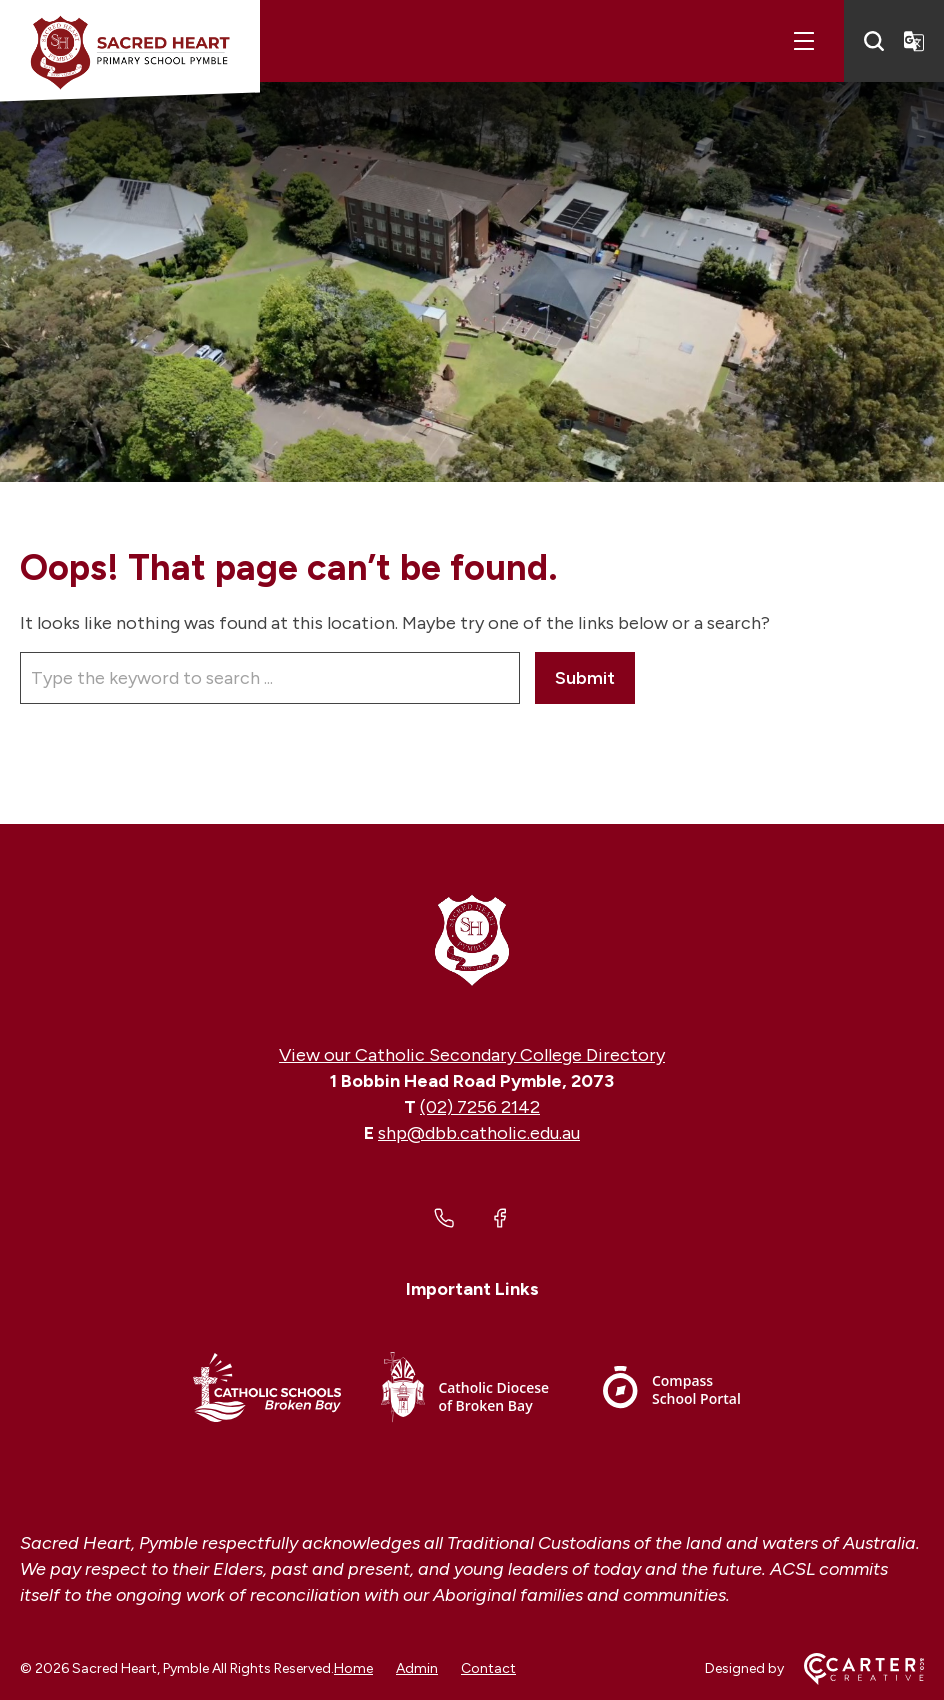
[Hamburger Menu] (804, 41)
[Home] (472, 939)
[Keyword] (270, 678)
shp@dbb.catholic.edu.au (479, 1133)
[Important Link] (267, 1390)
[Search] (874, 41)
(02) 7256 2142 (480, 1107)
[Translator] (914, 41)
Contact (488, 1668)
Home (353, 1668)
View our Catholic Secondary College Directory (472, 1055)
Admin (417, 1668)
